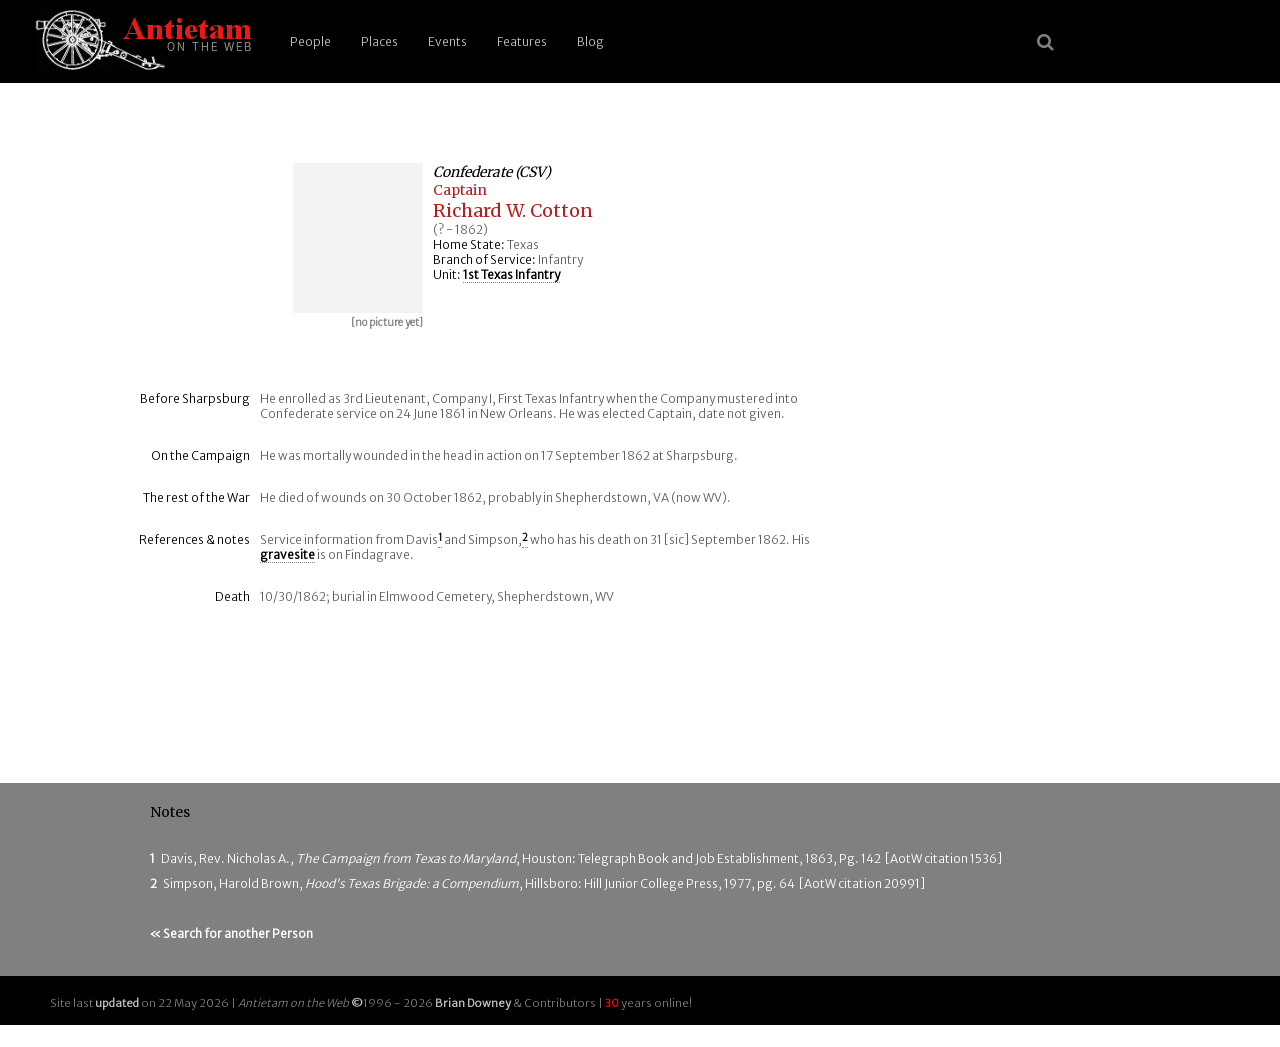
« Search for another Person (231, 933)
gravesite (287, 554)
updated (117, 1003)
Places (379, 41)
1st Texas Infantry (511, 274)
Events (447, 41)
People (310, 41)
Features (522, 41)
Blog (590, 41)
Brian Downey (473, 1003)
